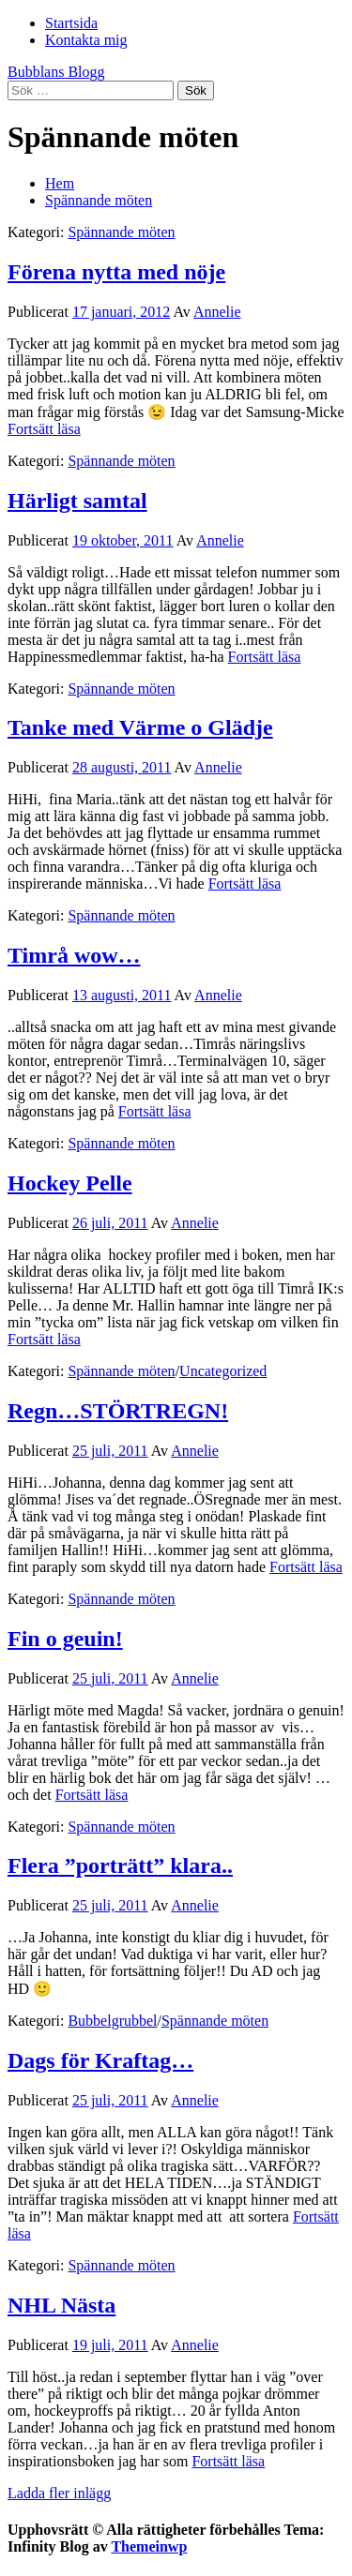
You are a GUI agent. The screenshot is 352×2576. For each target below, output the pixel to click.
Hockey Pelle (70, 1183)
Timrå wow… (74, 955)
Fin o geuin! (65, 1638)
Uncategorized (223, 1371)
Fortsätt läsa (44, 429)
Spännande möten (121, 232)
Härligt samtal (77, 500)
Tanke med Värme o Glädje (140, 727)
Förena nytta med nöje (116, 272)
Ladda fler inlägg (59, 2493)
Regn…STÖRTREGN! (118, 1411)
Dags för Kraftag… (100, 2060)
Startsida (71, 23)
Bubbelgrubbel (112, 2021)
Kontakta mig (86, 40)
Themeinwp (149, 2546)
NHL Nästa (61, 2305)
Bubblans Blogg (56, 72)
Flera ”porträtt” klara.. (120, 1865)
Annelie (217, 312)
